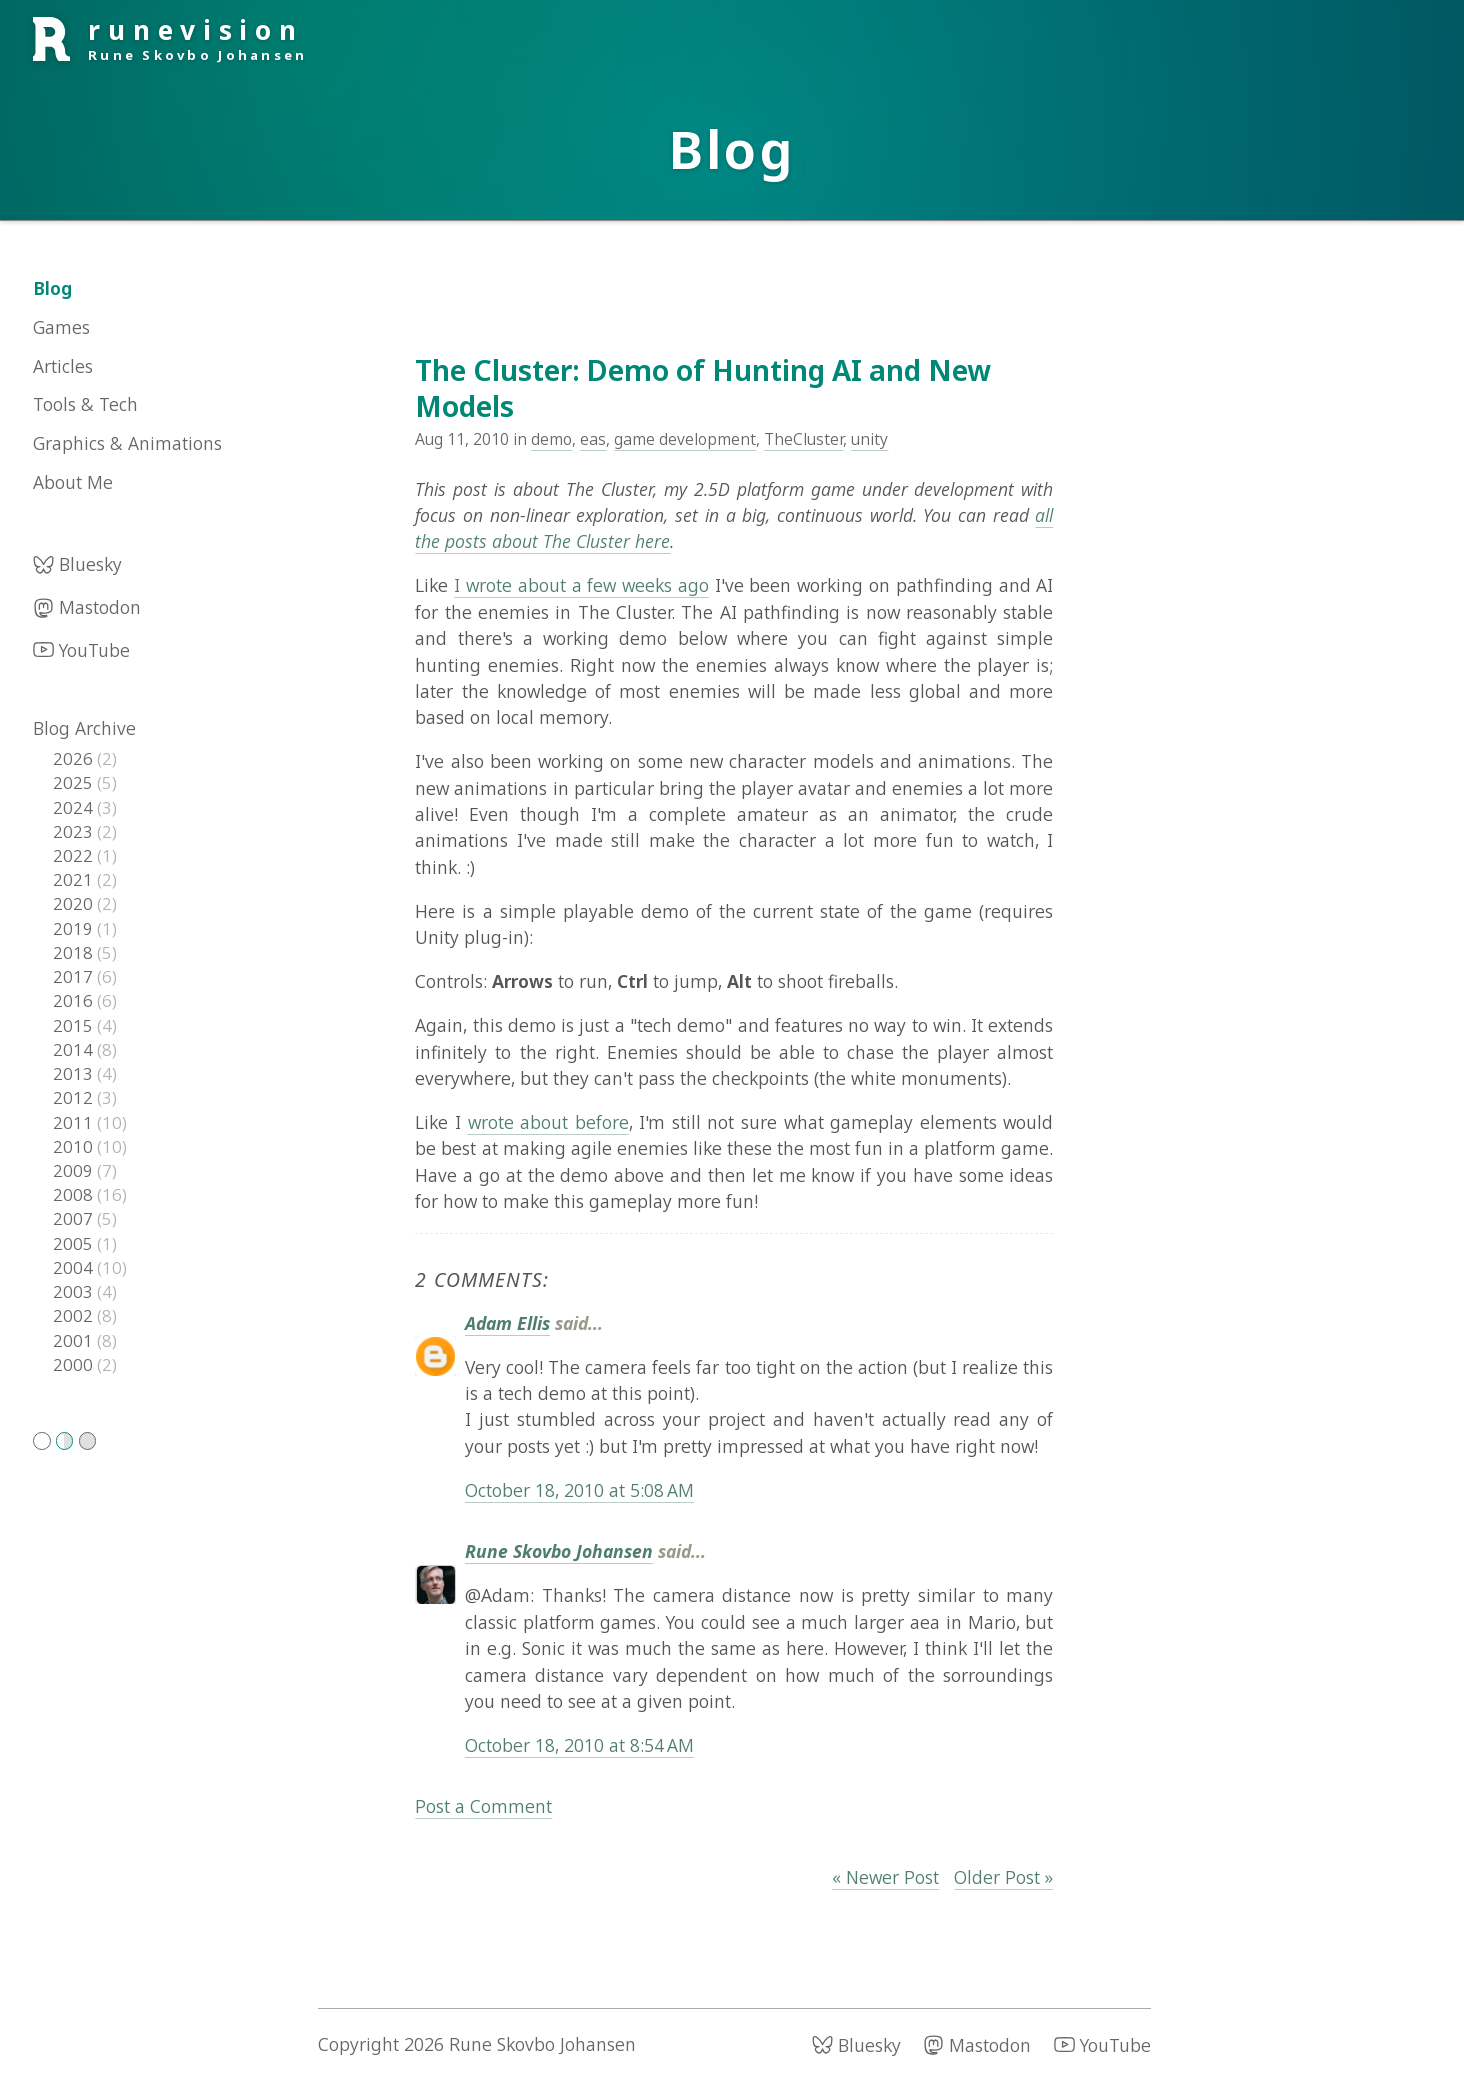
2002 (75, 1315)
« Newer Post (885, 1877)
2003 (75, 1291)
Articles (63, 366)
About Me (73, 482)
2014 (75, 1049)
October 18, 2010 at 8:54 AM (579, 1745)
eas (593, 439)
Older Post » (1003, 1877)
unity (869, 439)
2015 (75, 1025)
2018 (75, 952)
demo (551, 439)
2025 (75, 782)
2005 (75, 1243)
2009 (75, 1170)
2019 (75, 928)
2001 (75, 1340)
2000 (75, 1364)
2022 (75, 855)
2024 (75, 807)
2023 (75, 831)
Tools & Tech (85, 404)
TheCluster (803, 439)
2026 (75, 758)
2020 (75, 903)
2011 (75, 1122)
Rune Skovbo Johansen (559, 1551)
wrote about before (548, 1122)
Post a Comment (483, 1806)
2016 (75, 1000)
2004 (75, 1267)
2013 (75, 1073)
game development (685, 439)
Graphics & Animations (127, 443)
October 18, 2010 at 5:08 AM (579, 1490)
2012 (75, 1097)
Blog (52, 288)
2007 (75, 1218)
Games (61, 327)
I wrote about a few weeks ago (581, 585)
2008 (75, 1194)
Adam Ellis (507, 1323)
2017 (75, 976)
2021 (75, 879)
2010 (75, 1146)
